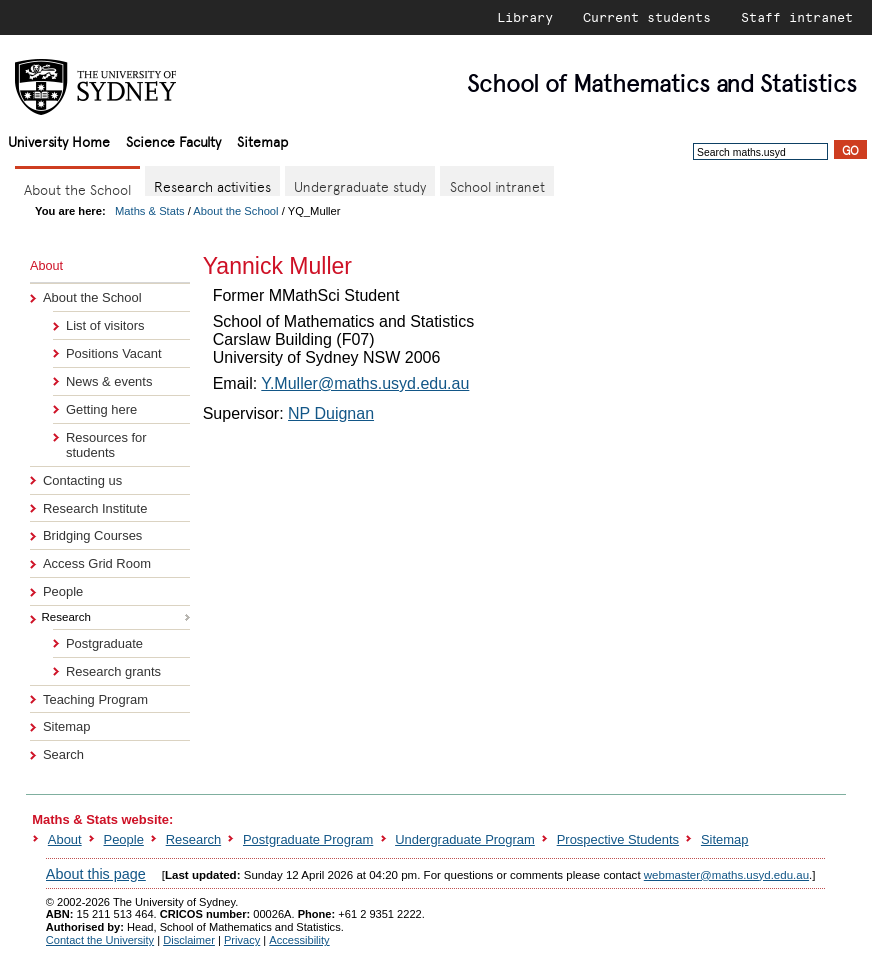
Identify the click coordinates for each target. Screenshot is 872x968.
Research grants (113, 671)
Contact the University (100, 940)
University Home (59, 140)
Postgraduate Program (308, 839)
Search (63, 754)
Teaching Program (95, 699)
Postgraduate (104, 643)
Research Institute (95, 508)
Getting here (101, 409)
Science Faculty (173, 140)
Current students (647, 17)
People (63, 591)
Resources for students (106, 445)
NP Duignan (331, 413)
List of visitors (105, 325)
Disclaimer (189, 940)
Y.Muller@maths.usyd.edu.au (365, 383)
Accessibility (299, 940)
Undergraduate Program (465, 839)
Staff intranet (797, 17)
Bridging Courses (92, 535)
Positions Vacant (114, 353)
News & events (109, 381)
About (65, 839)
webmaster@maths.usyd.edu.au (726, 875)
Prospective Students (618, 839)
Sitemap (262, 140)
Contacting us (82, 480)
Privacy (242, 940)
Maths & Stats (150, 211)
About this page (96, 874)
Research (193, 839)
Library (525, 17)
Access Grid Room (97, 563)
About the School (235, 211)
